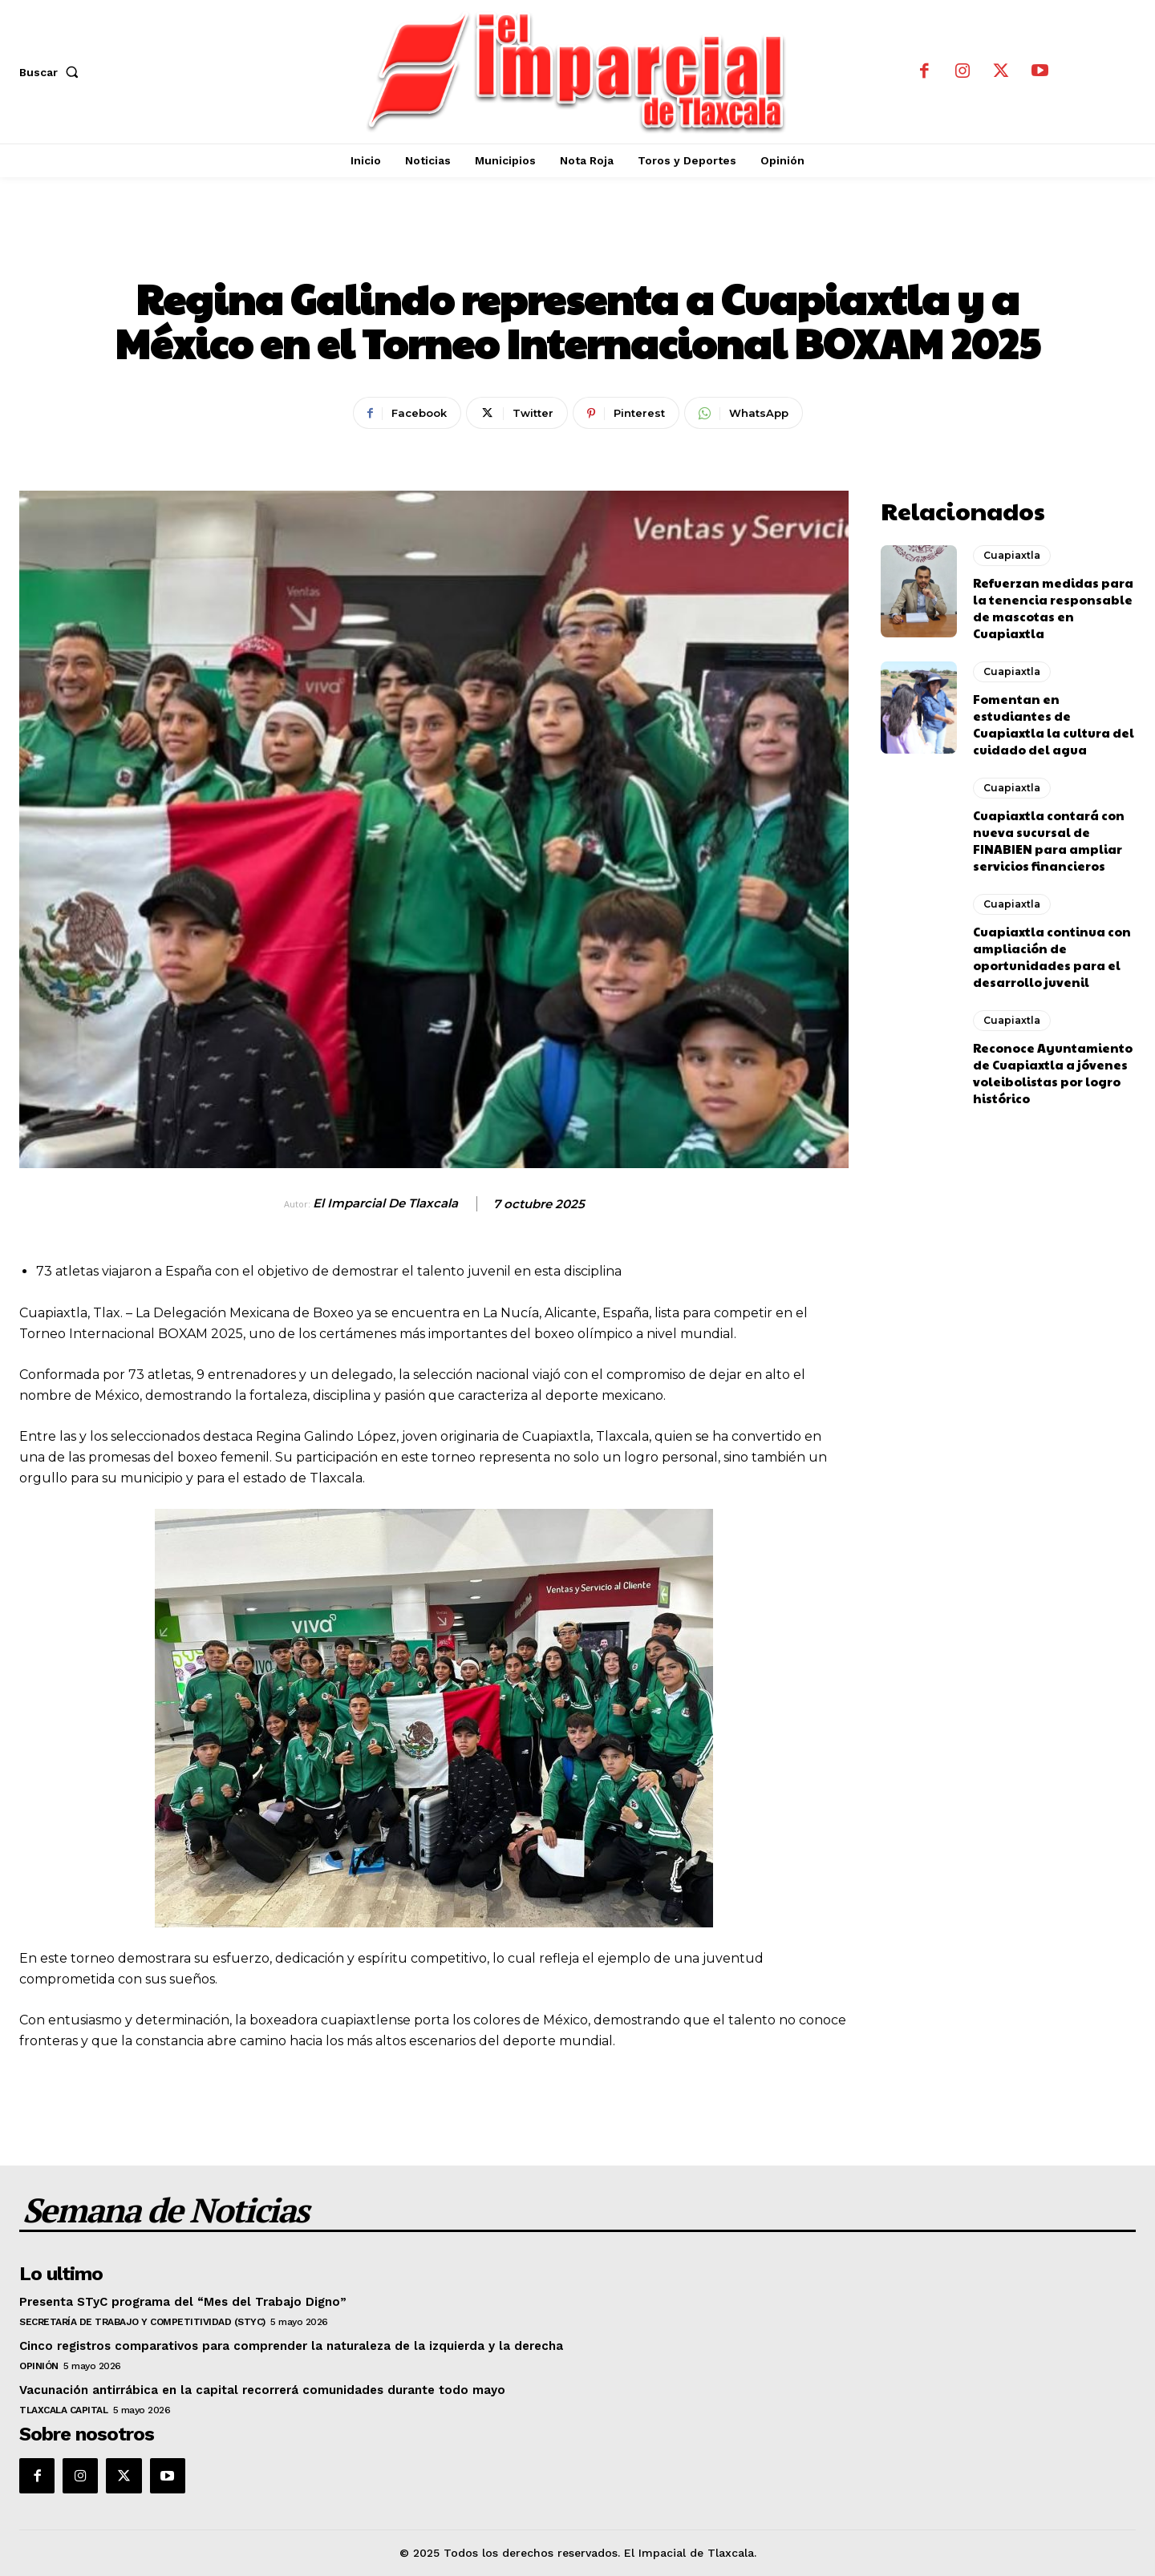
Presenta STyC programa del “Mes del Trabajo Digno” (182, 2302)
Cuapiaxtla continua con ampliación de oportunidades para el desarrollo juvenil (1052, 956)
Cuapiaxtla (577, 245)
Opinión (39, 2366)
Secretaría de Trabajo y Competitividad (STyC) (142, 2321)
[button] (52, 72)
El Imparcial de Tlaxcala (385, 1203)
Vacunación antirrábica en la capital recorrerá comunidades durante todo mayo (262, 2390)
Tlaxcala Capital (63, 2410)
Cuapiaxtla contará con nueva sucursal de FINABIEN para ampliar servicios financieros (1049, 840)
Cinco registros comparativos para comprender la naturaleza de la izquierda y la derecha (291, 2346)
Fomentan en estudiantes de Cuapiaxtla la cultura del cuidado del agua (1053, 724)
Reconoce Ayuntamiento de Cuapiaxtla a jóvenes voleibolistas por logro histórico (1053, 1072)
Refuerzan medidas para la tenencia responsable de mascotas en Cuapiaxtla (1053, 607)
